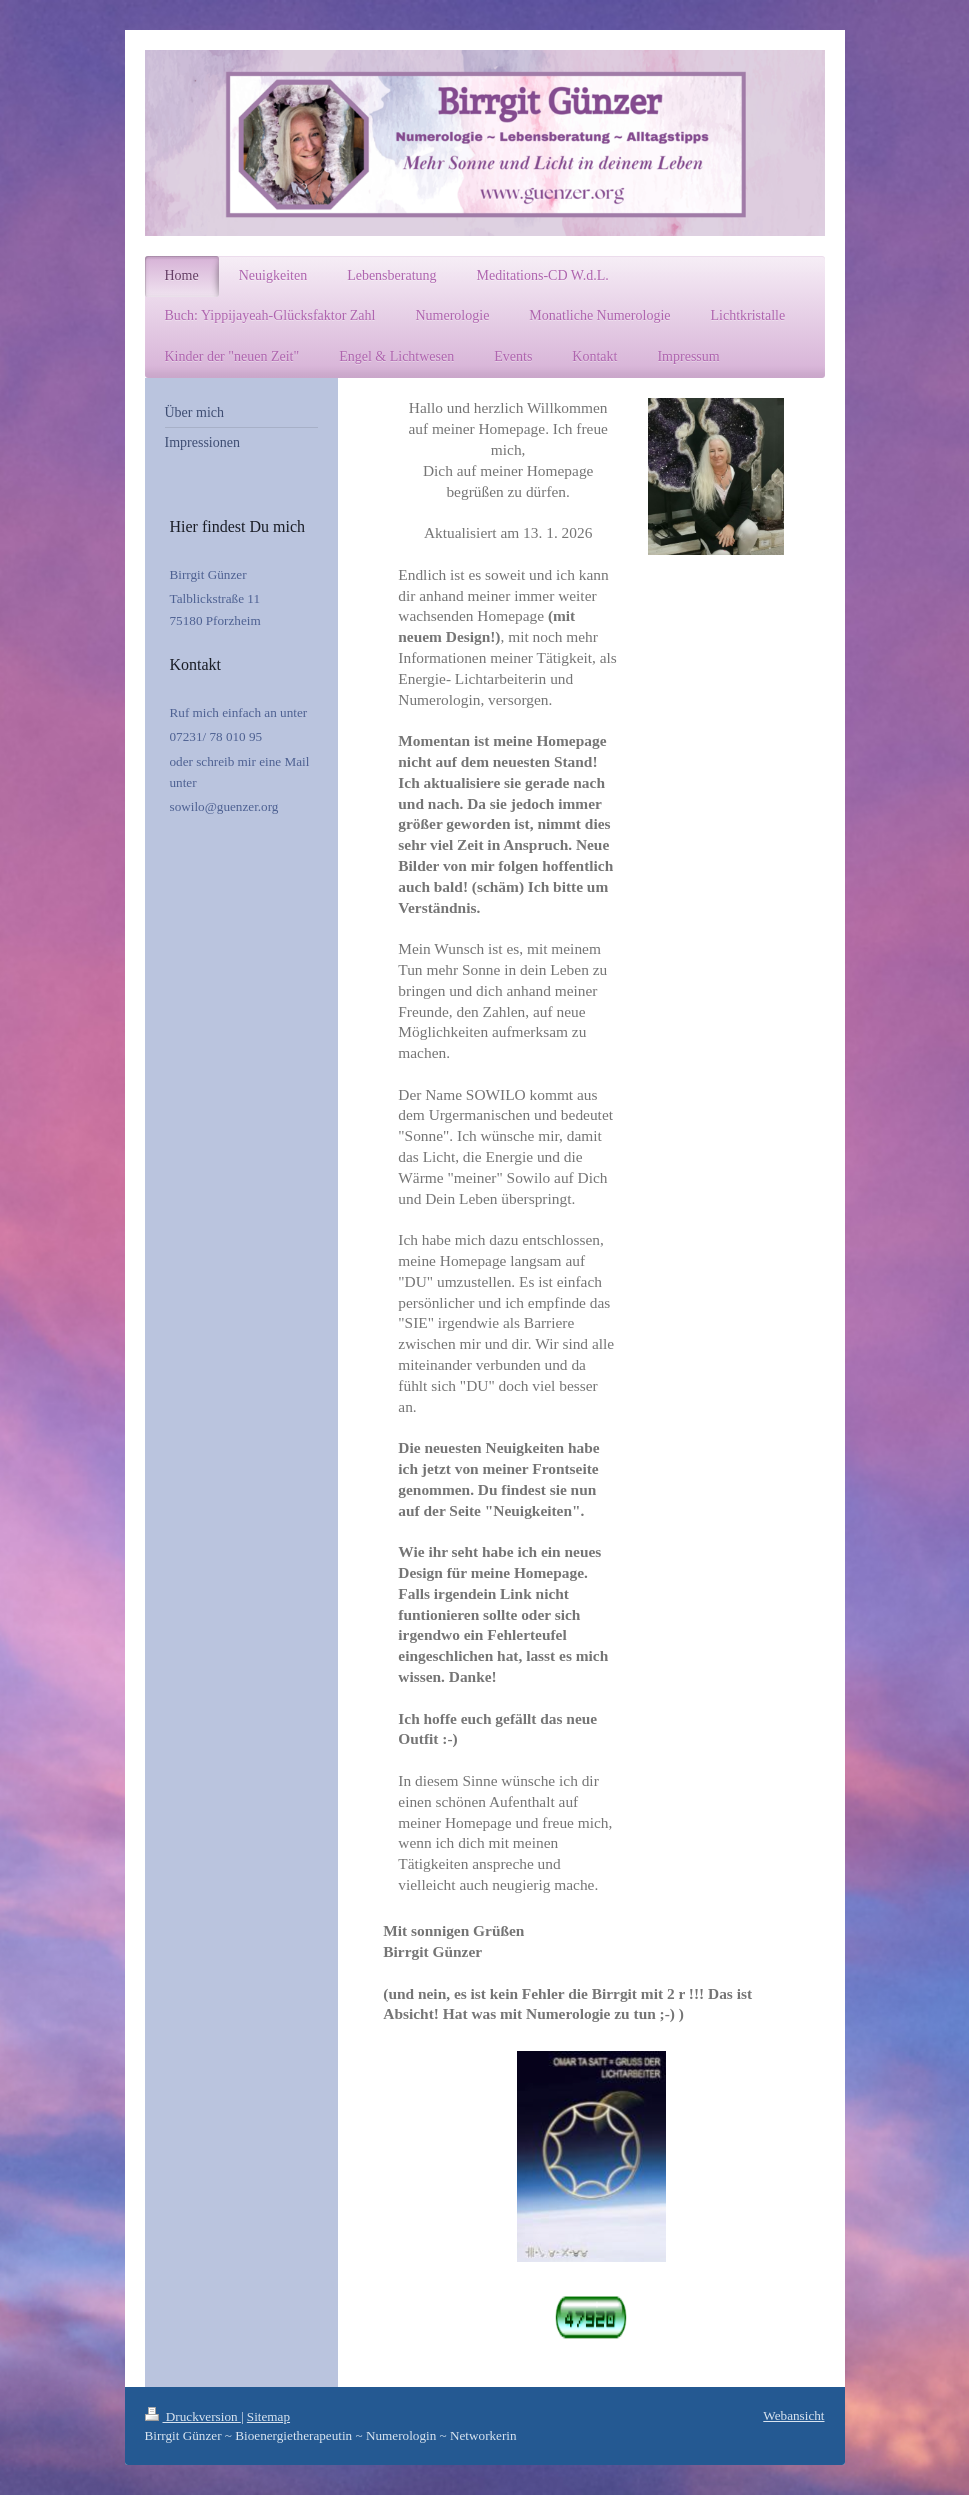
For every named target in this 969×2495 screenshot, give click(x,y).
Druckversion (193, 2416)
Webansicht (793, 2415)
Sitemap (268, 2416)
